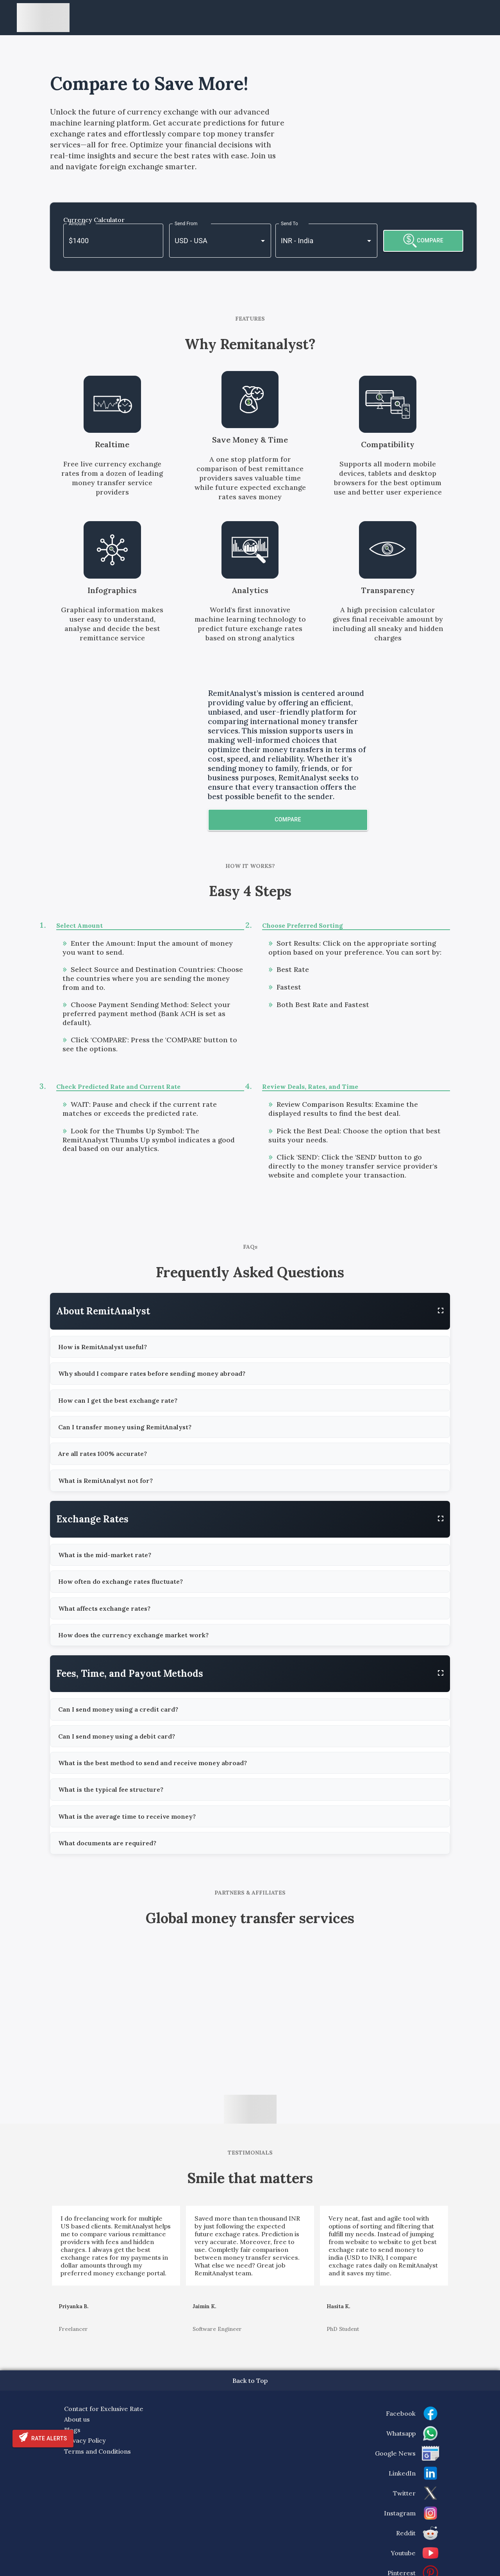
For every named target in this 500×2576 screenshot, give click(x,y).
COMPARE (423, 240)
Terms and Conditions (97, 2451)
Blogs (72, 2430)
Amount (77, 223)
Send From (186, 223)
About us (77, 2419)
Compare (288, 819)
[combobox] (209, 240)
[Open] (262, 240)
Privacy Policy (85, 2440)
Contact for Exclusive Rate (103, 2409)
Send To (289, 223)
